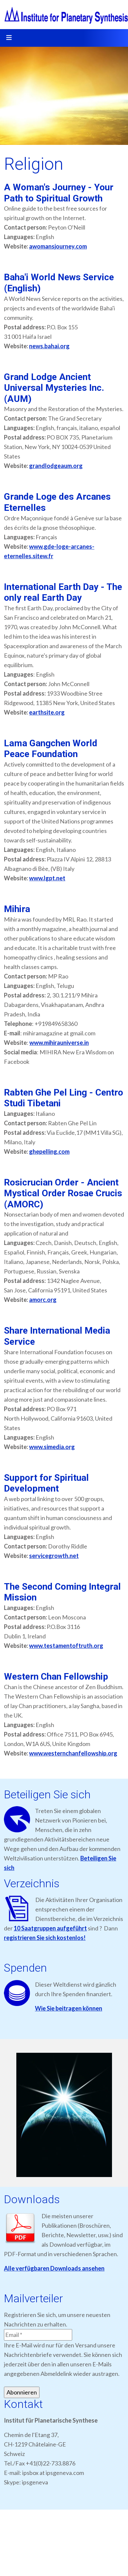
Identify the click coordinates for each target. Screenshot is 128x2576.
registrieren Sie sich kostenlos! (45, 1937)
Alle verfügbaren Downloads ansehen (54, 2268)
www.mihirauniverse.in (59, 1042)
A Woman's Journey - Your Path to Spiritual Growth (58, 193)
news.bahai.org (49, 346)
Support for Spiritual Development (46, 1483)
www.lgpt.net (47, 878)
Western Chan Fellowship (56, 1676)
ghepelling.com (49, 1151)
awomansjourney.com (58, 246)
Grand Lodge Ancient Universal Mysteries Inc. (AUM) (54, 388)
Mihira (17, 909)
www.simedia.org (52, 1446)
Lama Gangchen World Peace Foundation (50, 749)
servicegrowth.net (54, 1555)
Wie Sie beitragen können (68, 2008)
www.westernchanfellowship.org (73, 1753)
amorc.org (42, 1299)
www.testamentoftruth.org (66, 1645)
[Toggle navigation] (9, 38)
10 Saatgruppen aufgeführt (50, 1928)
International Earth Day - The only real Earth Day (63, 592)
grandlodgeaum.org (56, 465)
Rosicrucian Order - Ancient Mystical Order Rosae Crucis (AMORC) (63, 1193)
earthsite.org (47, 712)
